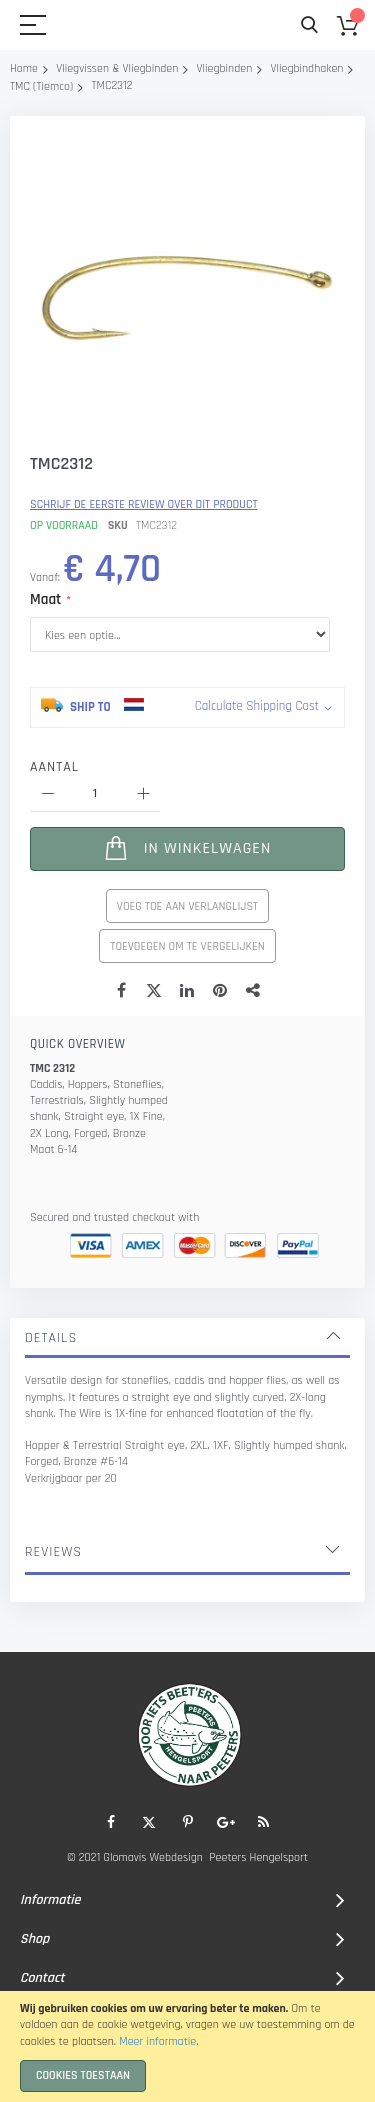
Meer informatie (157, 2041)
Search (309, 25)
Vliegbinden (225, 68)
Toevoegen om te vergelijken (187, 946)
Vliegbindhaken (306, 68)
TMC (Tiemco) (41, 86)
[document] (187, 2046)
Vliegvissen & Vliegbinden (117, 68)
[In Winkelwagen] (187, 849)
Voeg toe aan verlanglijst (187, 906)
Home (24, 68)
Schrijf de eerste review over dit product (144, 504)
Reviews (53, 1552)
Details (51, 1338)
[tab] (187, 1338)
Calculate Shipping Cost (257, 706)
